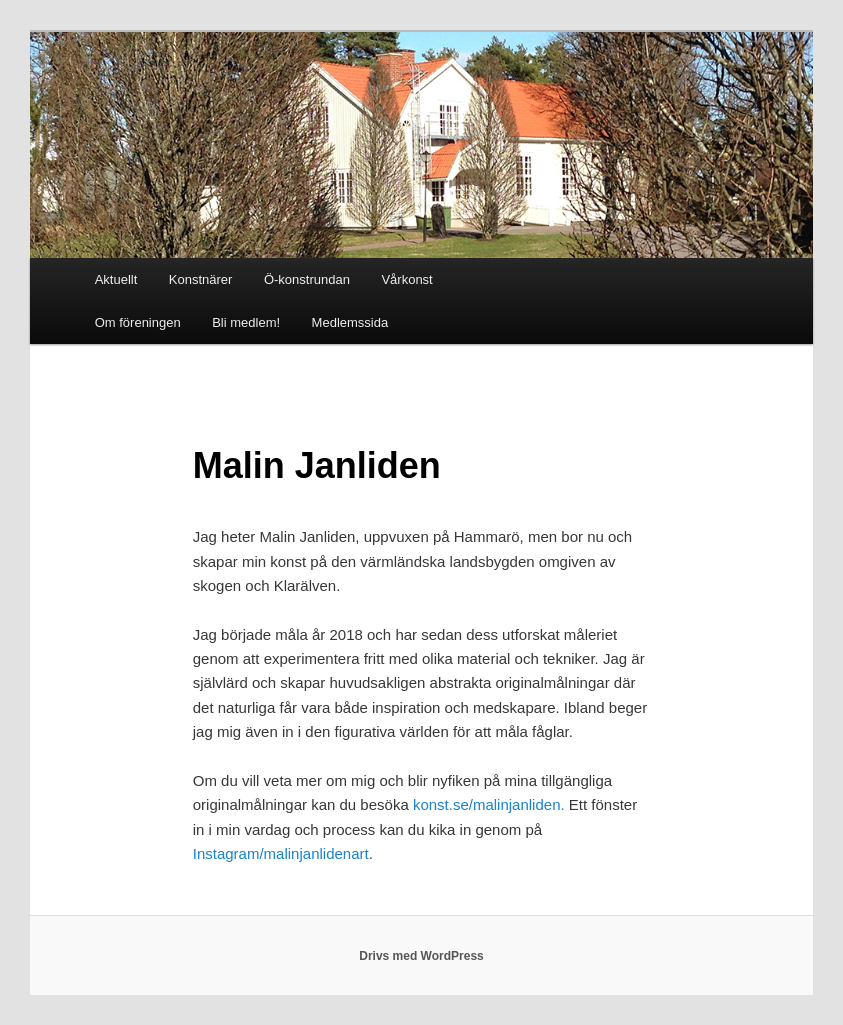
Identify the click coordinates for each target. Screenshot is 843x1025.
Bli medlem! (246, 322)
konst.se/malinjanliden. (489, 804)
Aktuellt (116, 279)
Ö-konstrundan (307, 279)
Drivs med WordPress (421, 956)
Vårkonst (406, 279)
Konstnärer (201, 279)
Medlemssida (350, 322)
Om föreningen (138, 322)
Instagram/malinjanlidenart (281, 853)
